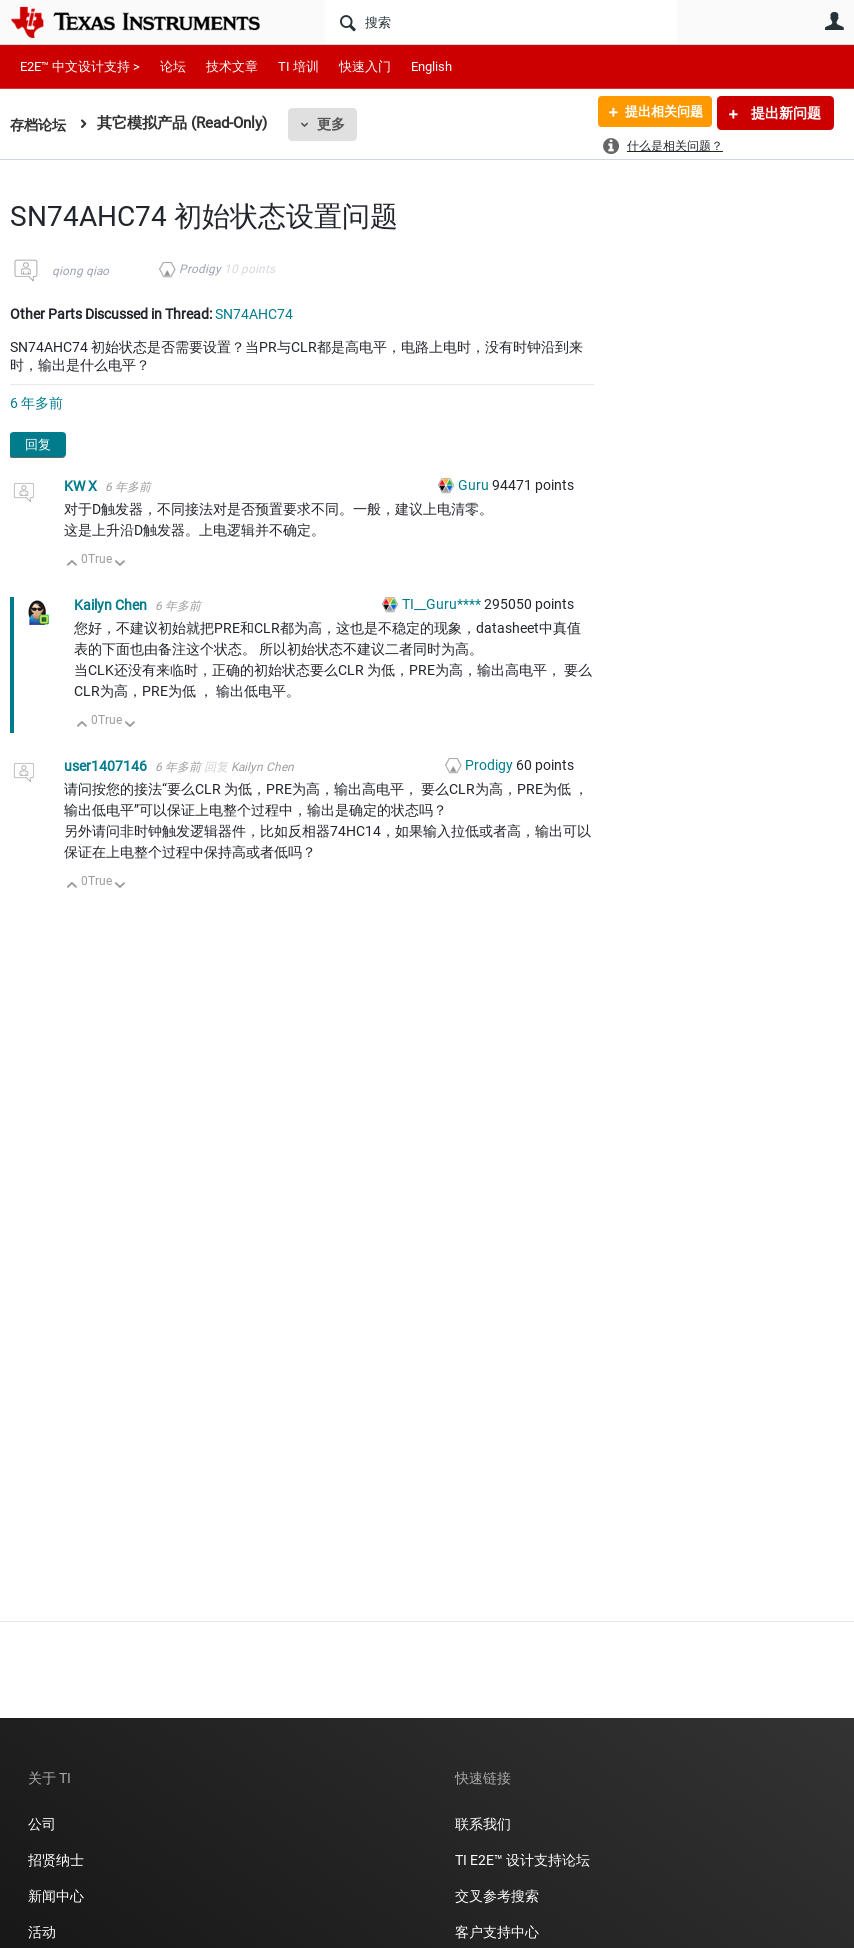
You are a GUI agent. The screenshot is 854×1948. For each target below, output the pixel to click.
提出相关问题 (657, 113)
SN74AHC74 (254, 314)
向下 (120, 564)
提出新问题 (784, 113)
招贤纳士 (56, 1860)
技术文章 (232, 66)
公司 (42, 1824)
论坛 (173, 66)
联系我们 (483, 1824)
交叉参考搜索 (497, 1896)
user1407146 (107, 766)
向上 (72, 564)
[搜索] (501, 22)
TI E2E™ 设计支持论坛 (522, 1860)
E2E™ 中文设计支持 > (80, 66)
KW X (82, 486)
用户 (834, 21)
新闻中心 (56, 1896)
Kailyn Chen (112, 605)
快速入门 (365, 66)
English (431, 66)
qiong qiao (80, 271)
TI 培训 (298, 66)
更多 (335, 124)
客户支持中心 (497, 1932)
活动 (42, 1932)
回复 (38, 444)
